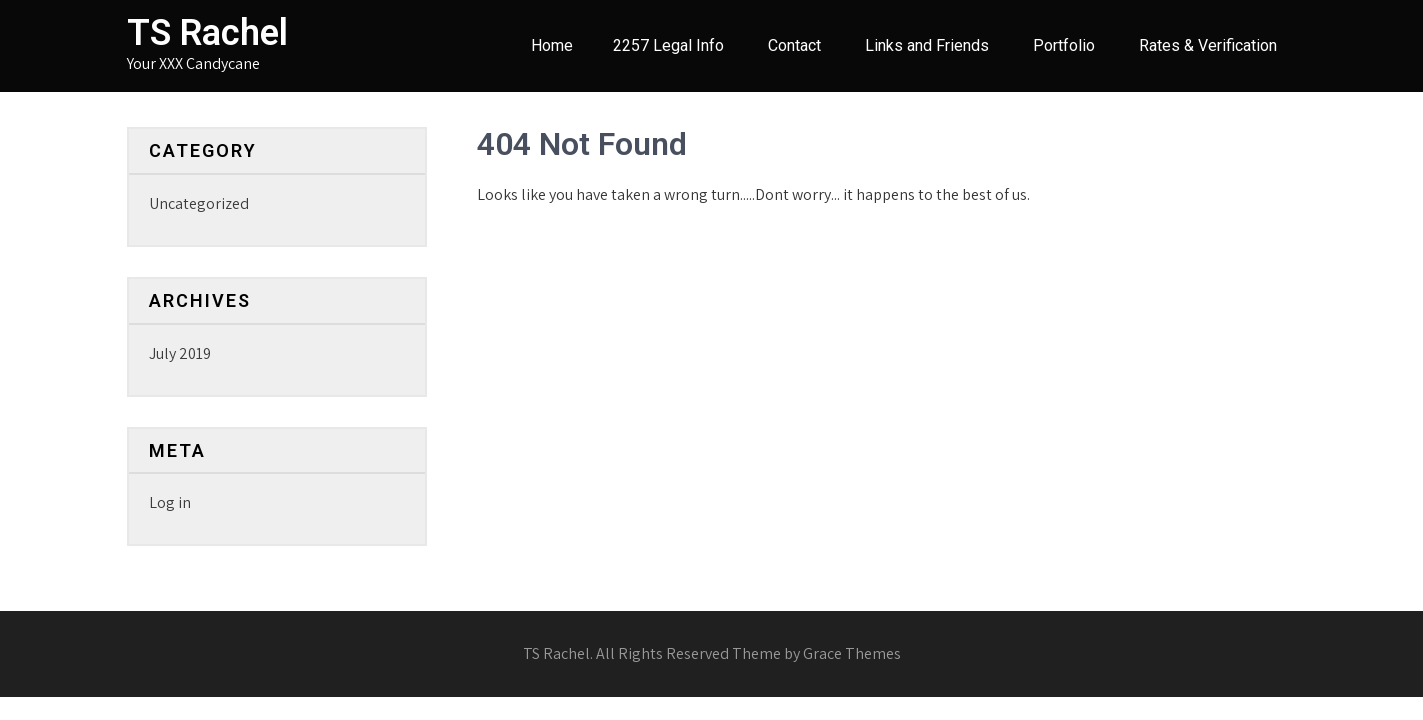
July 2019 (180, 353)
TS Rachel (207, 33)
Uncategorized (199, 203)
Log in (170, 502)
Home (552, 45)
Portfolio (1064, 45)
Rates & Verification (1208, 45)
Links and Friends (927, 45)
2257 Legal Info (668, 45)
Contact (794, 45)
